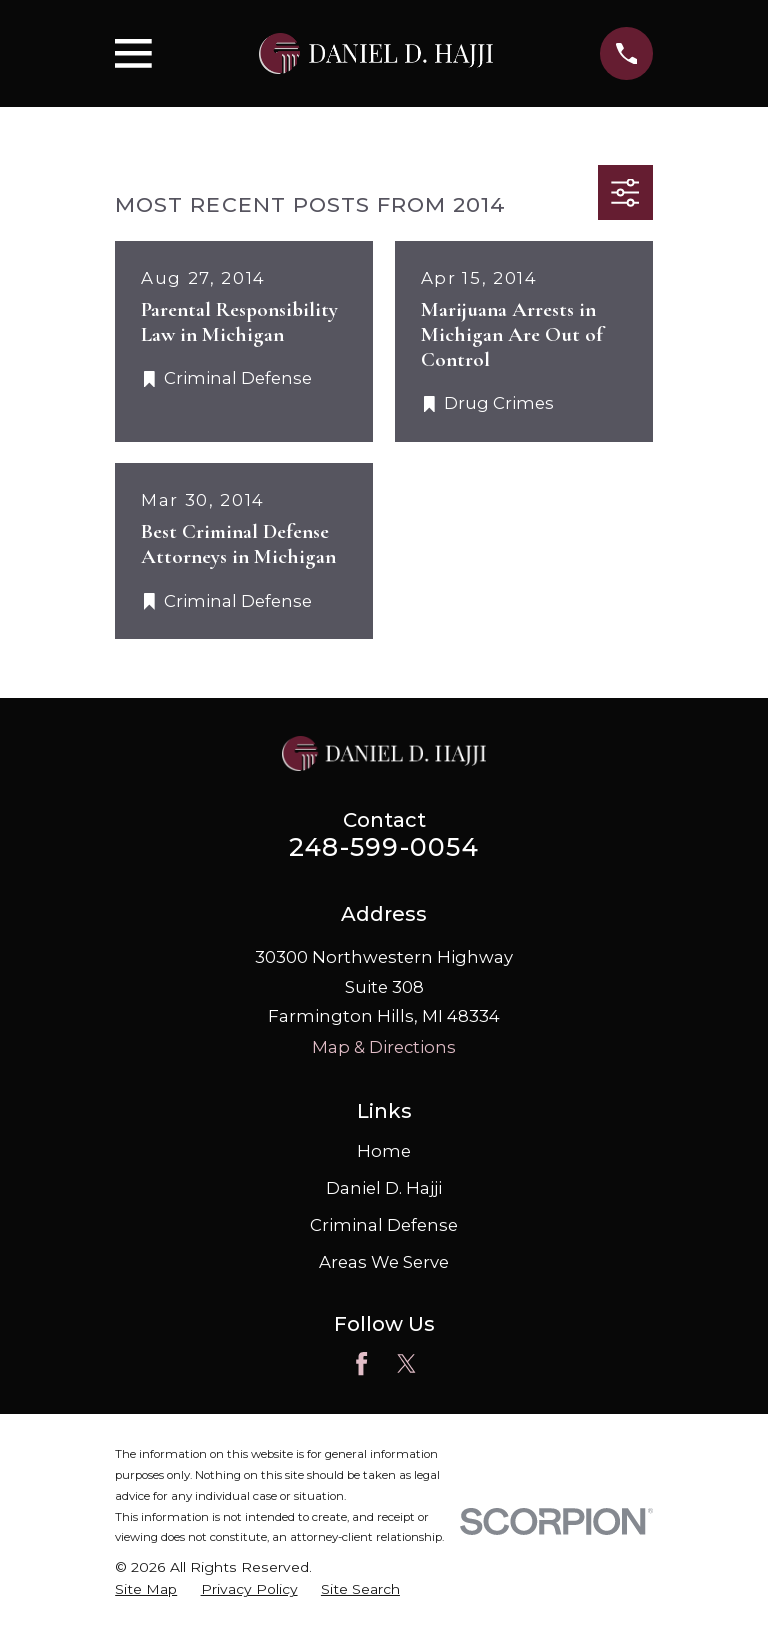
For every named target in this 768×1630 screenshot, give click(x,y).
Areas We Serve (384, 1262)
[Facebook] (361, 1363)
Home (384, 1151)
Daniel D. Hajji (384, 1188)
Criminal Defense (384, 1225)
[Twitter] (406, 1363)
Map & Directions (384, 1047)
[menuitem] (146, 1589)
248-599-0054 (384, 847)
